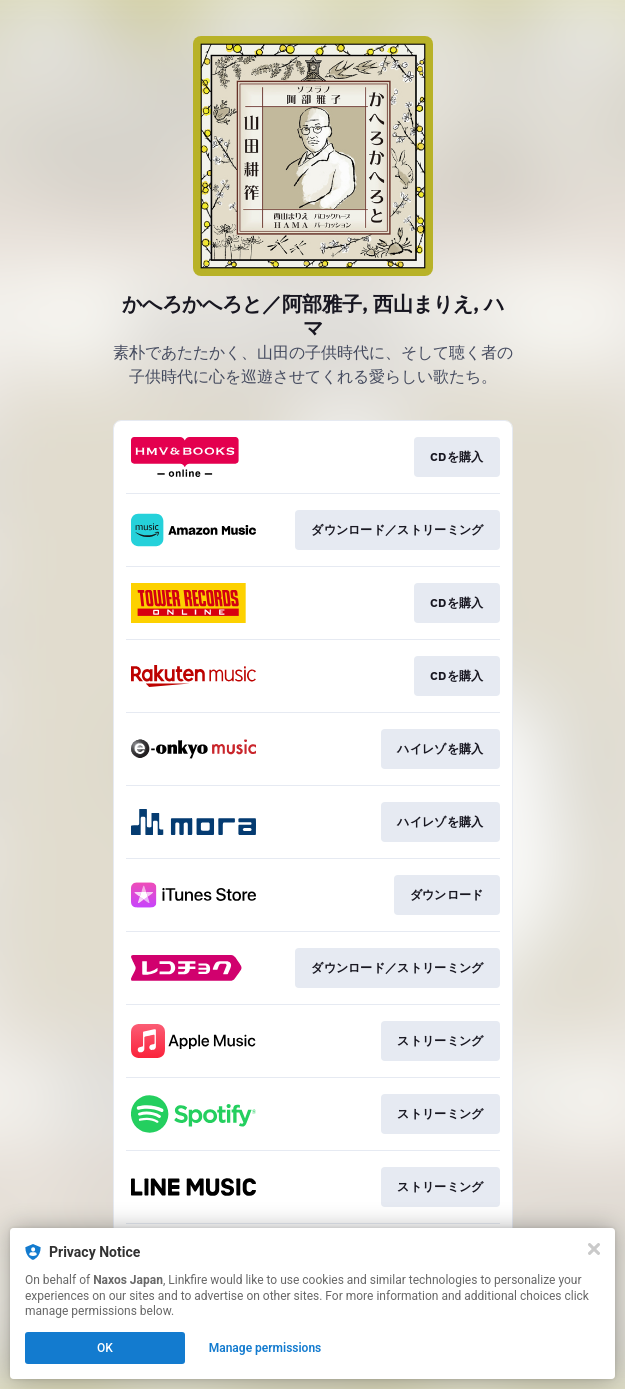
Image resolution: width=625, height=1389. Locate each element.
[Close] (594, 1249)
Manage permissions (265, 1348)
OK (105, 1348)
